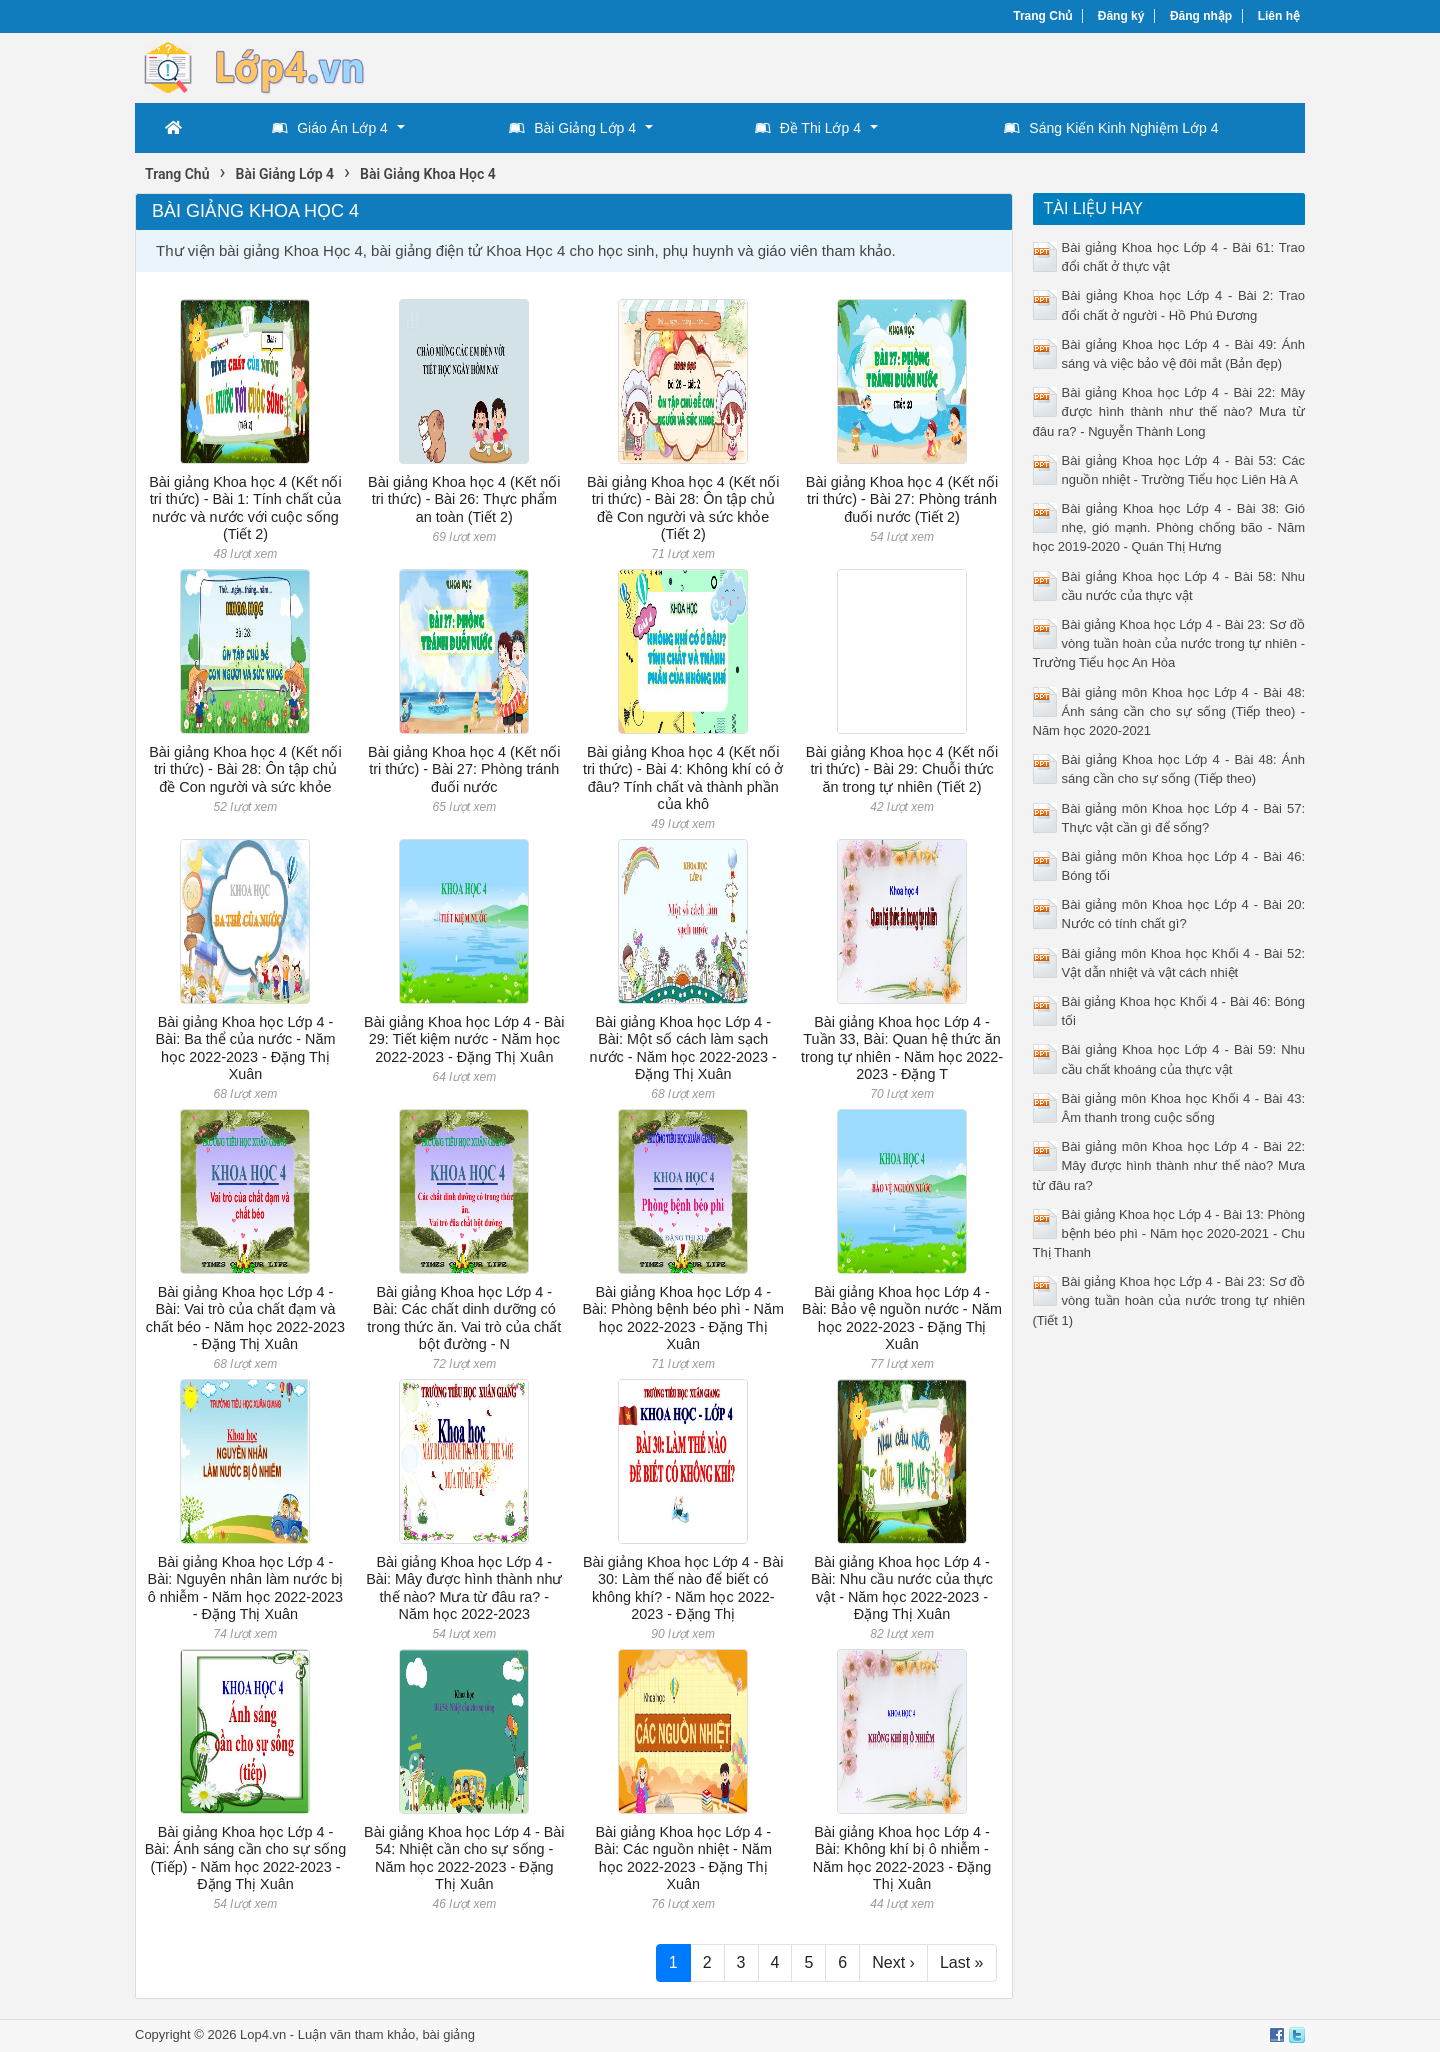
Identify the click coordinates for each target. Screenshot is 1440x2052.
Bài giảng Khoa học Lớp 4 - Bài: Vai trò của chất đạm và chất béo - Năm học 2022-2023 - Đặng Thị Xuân (245, 1318)
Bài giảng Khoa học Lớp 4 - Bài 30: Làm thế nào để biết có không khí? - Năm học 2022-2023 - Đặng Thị (683, 1588)
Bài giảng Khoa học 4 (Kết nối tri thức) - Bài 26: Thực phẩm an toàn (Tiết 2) (464, 499)
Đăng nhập (1201, 16)
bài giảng (448, 2034)
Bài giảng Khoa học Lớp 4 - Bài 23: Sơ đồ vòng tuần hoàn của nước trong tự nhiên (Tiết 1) (1169, 1300)
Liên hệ (1279, 16)
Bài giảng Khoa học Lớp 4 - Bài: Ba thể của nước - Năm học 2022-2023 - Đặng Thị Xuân (245, 1048)
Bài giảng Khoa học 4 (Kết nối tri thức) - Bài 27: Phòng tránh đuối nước (464, 769)
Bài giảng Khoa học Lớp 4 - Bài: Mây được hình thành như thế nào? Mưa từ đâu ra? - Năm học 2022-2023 (464, 1588)
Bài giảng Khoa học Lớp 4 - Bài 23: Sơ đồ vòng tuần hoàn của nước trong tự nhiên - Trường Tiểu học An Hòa (1169, 643)
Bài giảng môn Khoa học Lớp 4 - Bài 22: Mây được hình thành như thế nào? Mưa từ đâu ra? (1169, 1165)
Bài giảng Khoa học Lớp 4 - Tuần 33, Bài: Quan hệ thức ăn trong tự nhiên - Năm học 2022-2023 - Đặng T (902, 1048)
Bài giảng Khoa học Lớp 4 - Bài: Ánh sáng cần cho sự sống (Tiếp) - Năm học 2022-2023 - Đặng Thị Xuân (245, 1858)
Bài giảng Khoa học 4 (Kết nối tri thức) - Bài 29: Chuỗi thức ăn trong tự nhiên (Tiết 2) (902, 769)
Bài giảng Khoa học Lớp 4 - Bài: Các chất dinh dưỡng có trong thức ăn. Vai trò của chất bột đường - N (464, 1318)
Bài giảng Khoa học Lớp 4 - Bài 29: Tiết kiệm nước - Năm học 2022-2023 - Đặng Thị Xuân (464, 1039)
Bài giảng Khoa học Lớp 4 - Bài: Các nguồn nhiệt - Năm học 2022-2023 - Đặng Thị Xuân (683, 1858)
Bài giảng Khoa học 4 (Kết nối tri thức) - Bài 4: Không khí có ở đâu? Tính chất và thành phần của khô (683, 778)
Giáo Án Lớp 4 (330, 128)
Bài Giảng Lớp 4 (572, 128)
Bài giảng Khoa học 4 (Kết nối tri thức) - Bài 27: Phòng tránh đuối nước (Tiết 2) (902, 499)
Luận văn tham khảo (356, 2034)
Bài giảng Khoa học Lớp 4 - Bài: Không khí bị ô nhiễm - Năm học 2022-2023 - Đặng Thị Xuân (902, 1858)
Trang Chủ (1042, 16)
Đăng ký (1121, 16)
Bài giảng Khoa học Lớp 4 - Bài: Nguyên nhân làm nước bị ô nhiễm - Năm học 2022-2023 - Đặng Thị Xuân (246, 1588)
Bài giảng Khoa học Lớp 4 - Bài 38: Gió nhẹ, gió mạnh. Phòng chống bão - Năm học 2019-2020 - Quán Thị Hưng (1169, 527)
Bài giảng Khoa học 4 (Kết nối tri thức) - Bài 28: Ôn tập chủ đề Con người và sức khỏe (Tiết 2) (683, 508)
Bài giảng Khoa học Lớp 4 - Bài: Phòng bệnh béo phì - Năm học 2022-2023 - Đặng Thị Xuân (683, 1318)
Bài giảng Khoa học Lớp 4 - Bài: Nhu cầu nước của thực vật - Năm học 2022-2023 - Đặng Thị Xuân (902, 1588)
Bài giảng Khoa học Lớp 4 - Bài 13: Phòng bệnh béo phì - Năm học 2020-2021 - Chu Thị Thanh (1169, 1233)
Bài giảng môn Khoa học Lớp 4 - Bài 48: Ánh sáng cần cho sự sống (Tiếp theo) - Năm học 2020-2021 (1169, 711)
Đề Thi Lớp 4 (808, 128)
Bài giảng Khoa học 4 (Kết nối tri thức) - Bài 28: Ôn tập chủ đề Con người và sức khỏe (245, 769)
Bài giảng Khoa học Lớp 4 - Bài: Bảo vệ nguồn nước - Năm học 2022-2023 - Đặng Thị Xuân (902, 1318)
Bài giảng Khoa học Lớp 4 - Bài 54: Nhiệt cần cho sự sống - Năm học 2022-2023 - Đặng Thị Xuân (464, 1858)
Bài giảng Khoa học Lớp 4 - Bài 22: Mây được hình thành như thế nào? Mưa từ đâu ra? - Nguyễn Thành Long (1169, 411)
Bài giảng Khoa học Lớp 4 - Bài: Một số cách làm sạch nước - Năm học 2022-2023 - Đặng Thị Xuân (683, 1048)
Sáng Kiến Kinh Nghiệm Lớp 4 (1111, 128)
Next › (893, 1962)
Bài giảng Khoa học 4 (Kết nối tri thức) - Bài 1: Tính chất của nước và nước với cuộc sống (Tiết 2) (245, 508)
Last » (962, 1962)
